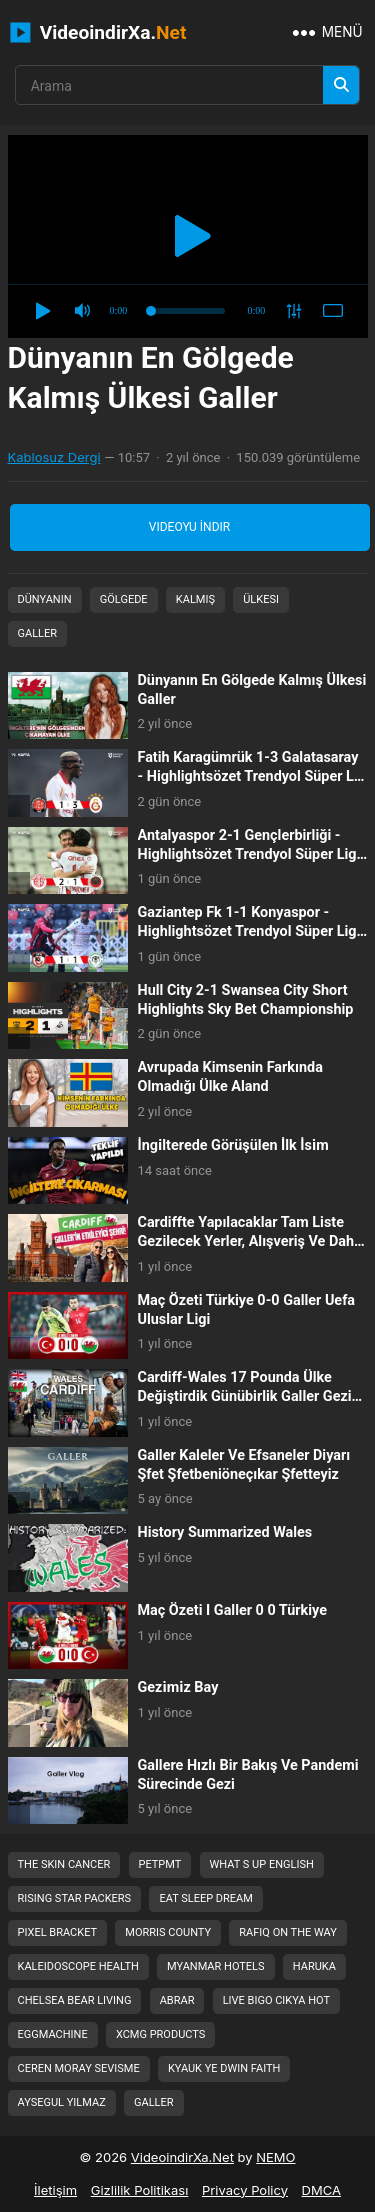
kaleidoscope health (78, 1966)
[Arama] (341, 85)
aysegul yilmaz (62, 2102)
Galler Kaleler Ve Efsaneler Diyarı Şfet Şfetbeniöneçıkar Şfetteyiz (244, 1465)
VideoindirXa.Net (182, 2157)
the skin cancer (64, 1864)
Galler (38, 633)
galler (154, 2102)
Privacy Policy (245, 2190)
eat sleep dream (205, 1898)
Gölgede (124, 599)
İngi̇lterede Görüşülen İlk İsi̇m (233, 1145)
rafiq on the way (287, 1932)
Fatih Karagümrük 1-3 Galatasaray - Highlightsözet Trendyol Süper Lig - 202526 (252, 776)
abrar (177, 2000)
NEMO (275, 2157)
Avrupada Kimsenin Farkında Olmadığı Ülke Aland (230, 1077)
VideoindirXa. (98, 32)
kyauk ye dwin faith (224, 2068)
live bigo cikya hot (276, 2000)
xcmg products (160, 2034)
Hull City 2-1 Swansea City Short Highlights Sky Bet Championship (246, 1000)
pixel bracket (58, 1932)
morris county (168, 1932)
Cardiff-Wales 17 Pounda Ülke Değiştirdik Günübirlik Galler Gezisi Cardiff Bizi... (250, 1396)
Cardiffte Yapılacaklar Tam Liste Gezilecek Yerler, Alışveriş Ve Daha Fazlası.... (250, 1241)
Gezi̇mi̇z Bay (178, 1687)
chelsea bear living (75, 2000)
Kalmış (195, 599)
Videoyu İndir (189, 527)
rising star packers (75, 1898)
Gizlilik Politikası (140, 2190)
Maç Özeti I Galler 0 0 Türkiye (233, 1610)
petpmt (160, 1864)
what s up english (262, 1864)
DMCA (321, 2190)
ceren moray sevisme (79, 2068)
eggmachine (53, 2034)
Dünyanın (45, 599)
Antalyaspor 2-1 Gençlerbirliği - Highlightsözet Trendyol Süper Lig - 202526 (252, 854)
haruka (314, 1966)
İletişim (55, 2190)
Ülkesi (261, 599)
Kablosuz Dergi (54, 457)
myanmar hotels (216, 1966)
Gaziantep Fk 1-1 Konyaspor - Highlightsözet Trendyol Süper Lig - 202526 (252, 931)
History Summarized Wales (225, 1532)
